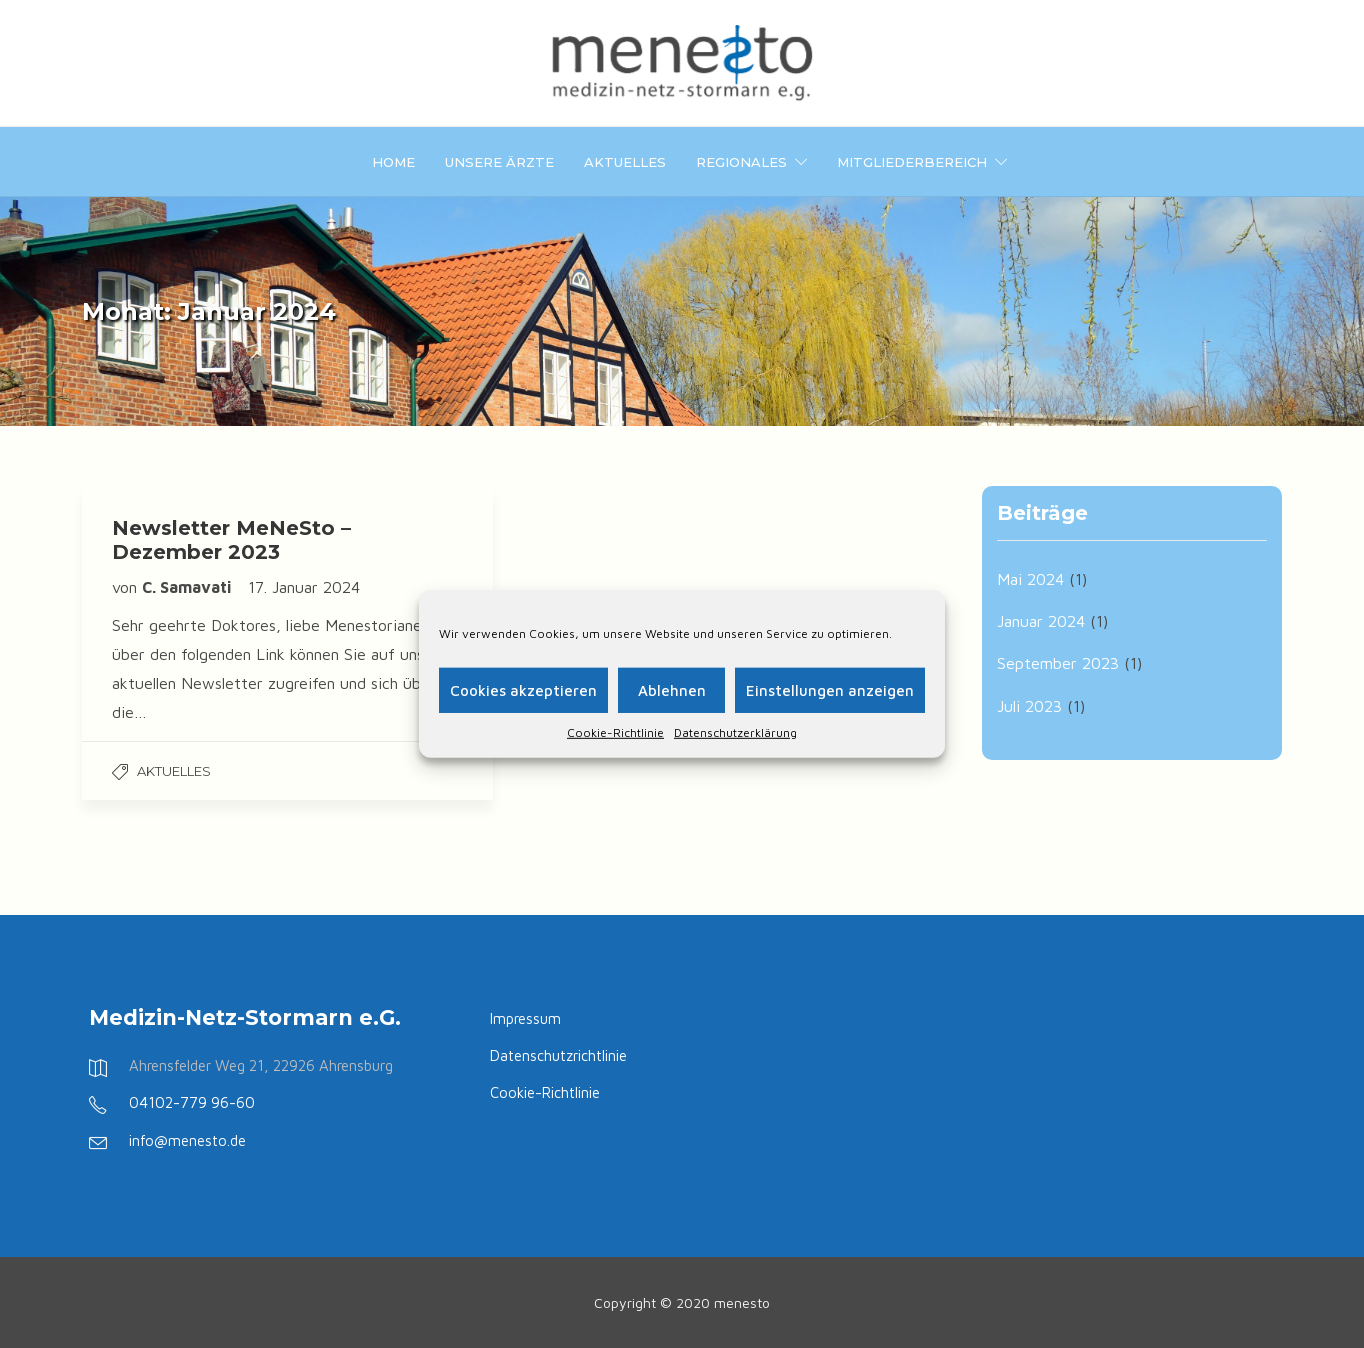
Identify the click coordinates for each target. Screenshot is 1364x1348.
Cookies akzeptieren (523, 689)
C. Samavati (188, 587)
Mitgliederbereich (912, 162)
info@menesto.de (187, 1140)
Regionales (741, 162)
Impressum (525, 1018)
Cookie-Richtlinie (615, 732)
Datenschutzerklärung (735, 732)
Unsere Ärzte (499, 162)
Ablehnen (672, 689)
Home (393, 162)
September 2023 (1058, 663)
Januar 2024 (1041, 621)
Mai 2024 (1030, 579)
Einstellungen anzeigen (830, 689)
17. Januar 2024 (304, 587)
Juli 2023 (1029, 706)
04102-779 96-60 (192, 1102)
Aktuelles (625, 162)
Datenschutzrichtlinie (558, 1055)
